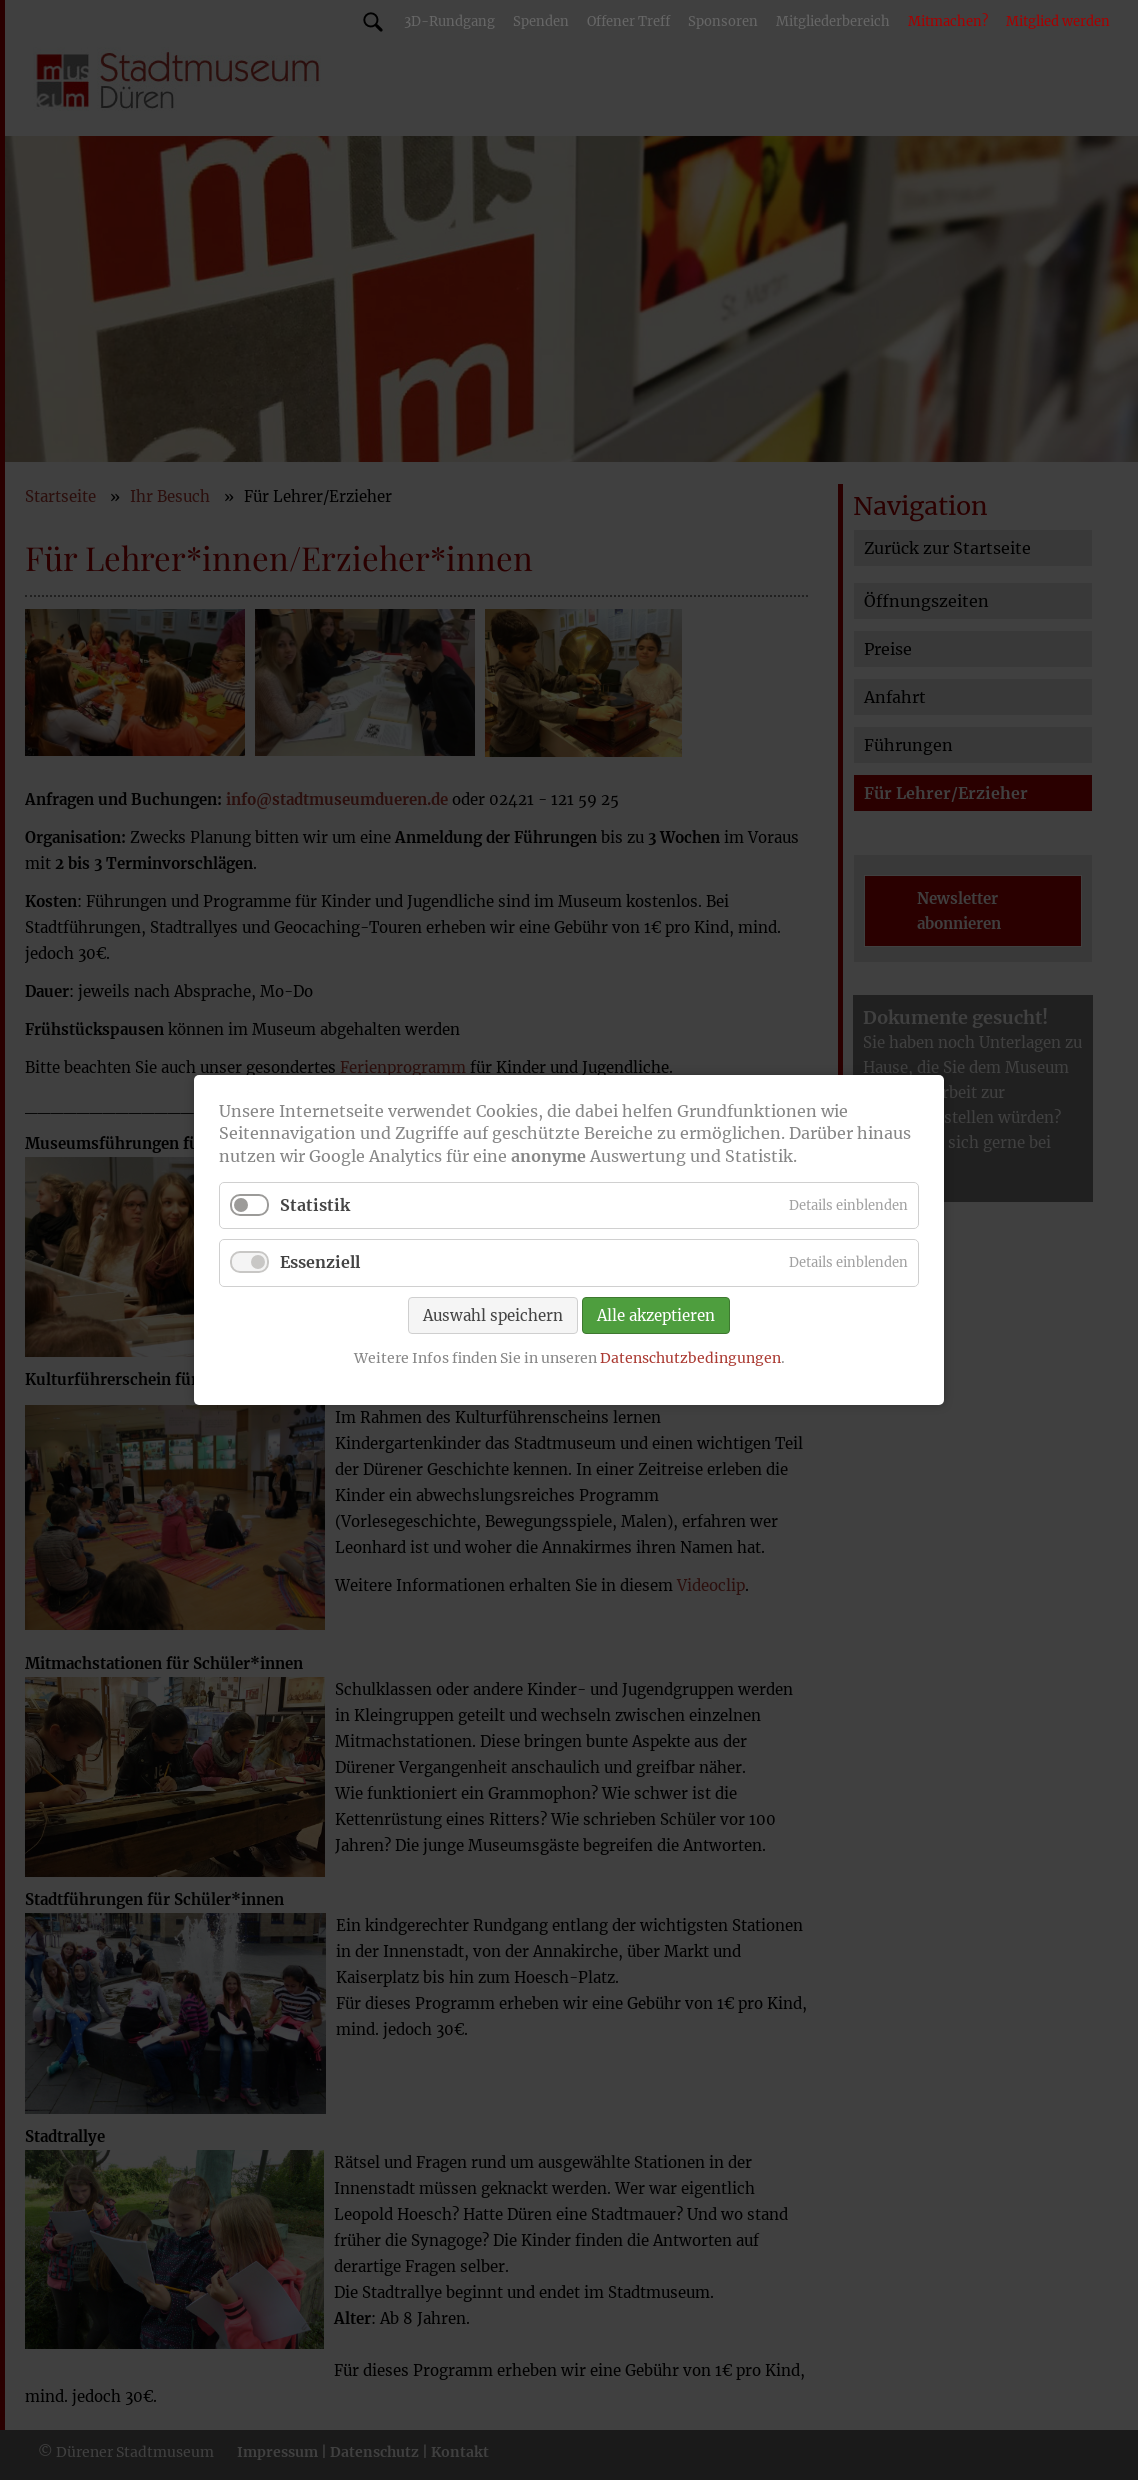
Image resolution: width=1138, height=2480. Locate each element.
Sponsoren (723, 21)
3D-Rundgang (449, 21)
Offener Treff (628, 21)
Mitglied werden (1058, 21)
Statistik (315, 1205)
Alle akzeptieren (656, 1314)
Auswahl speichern (493, 1314)
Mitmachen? (948, 21)
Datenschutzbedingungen (690, 1357)
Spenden (541, 21)
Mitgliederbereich (833, 21)
